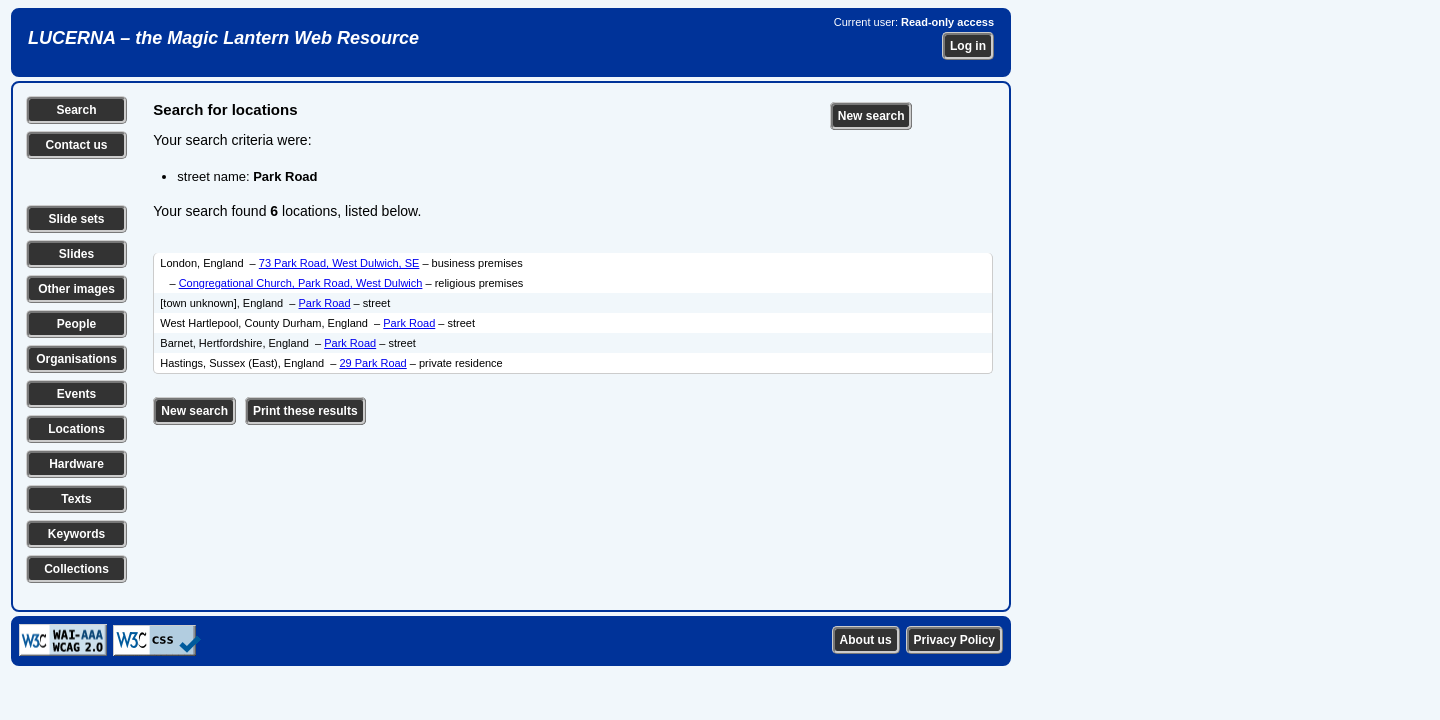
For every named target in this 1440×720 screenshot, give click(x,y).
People (76, 324)
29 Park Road (372, 363)
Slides (76, 254)
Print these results (305, 411)
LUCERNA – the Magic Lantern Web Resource (223, 38)
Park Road (325, 303)
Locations (76, 429)
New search (871, 116)
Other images (76, 289)
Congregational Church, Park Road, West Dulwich (301, 283)
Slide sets (76, 219)
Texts (76, 499)
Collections (76, 569)
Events (76, 394)
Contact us (76, 145)
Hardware (76, 464)
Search (76, 110)
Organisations (76, 359)
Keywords (76, 534)
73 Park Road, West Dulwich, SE (339, 263)
